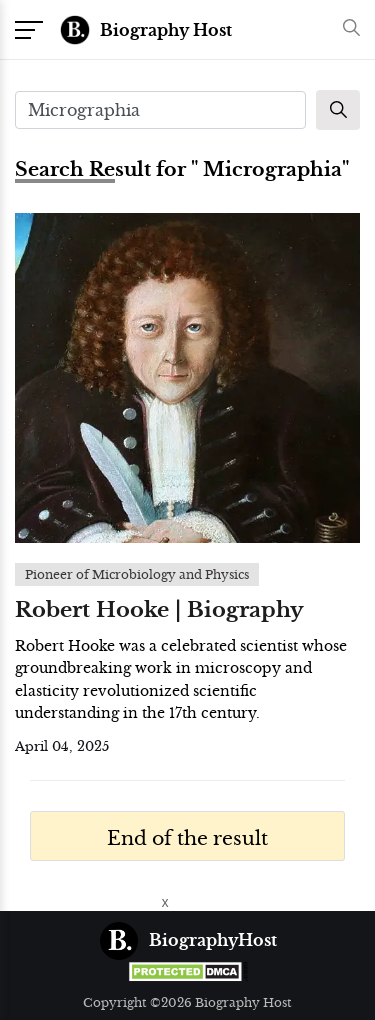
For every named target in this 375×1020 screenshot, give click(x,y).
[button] (346, 29)
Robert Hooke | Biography (159, 610)
